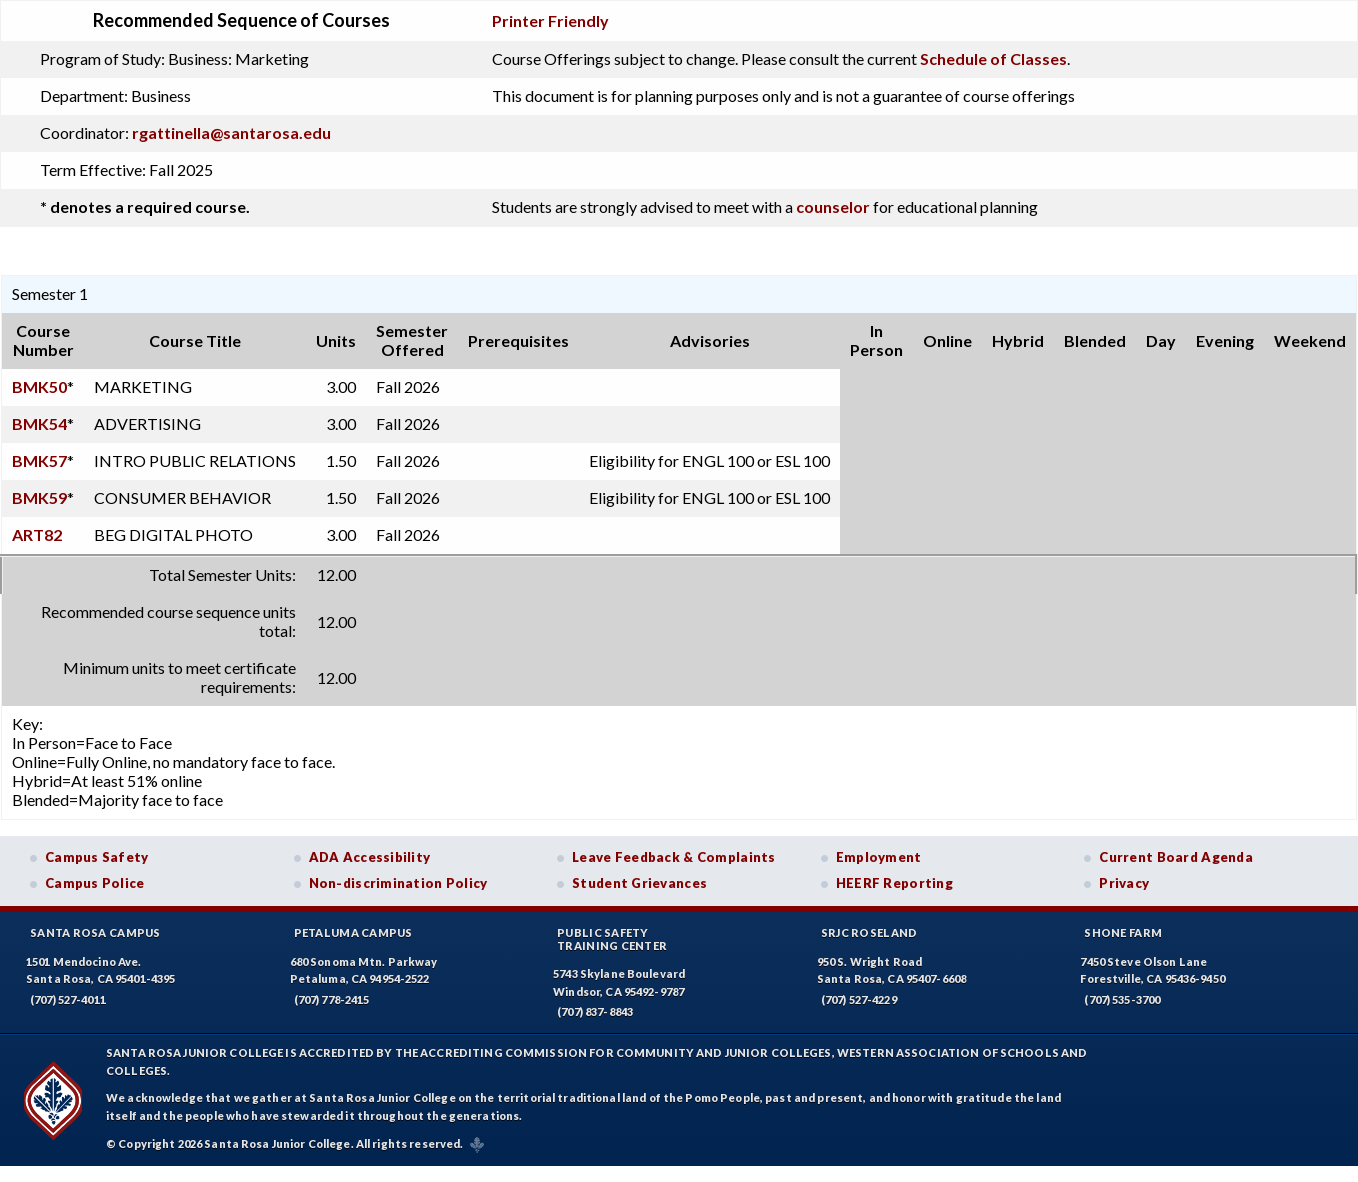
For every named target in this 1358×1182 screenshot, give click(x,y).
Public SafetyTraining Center (612, 939)
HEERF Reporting (894, 883)
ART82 (37, 534)
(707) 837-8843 (595, 1011)
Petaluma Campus (353, 932)
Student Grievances (639, 883)
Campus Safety (97, 857)
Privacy (1124, 883)
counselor (833, 206)
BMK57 (39, 460)
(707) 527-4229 (859, 999)
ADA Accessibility (370, 857)
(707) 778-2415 (332, 999)
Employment (879, 857)
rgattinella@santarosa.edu (231, 132)
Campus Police (95, 883)
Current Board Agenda (1176, 857)
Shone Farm (1123, 932)
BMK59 (39, 497)
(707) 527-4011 (68, 999)
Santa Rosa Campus (95, 932)
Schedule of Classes (993, 58)
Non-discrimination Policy (398, 883)
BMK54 (39, 423)
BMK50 (39, 386)
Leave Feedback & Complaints (673, 857)
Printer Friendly (550, 20)
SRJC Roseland (869, 932)
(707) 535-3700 (1122, 999)
